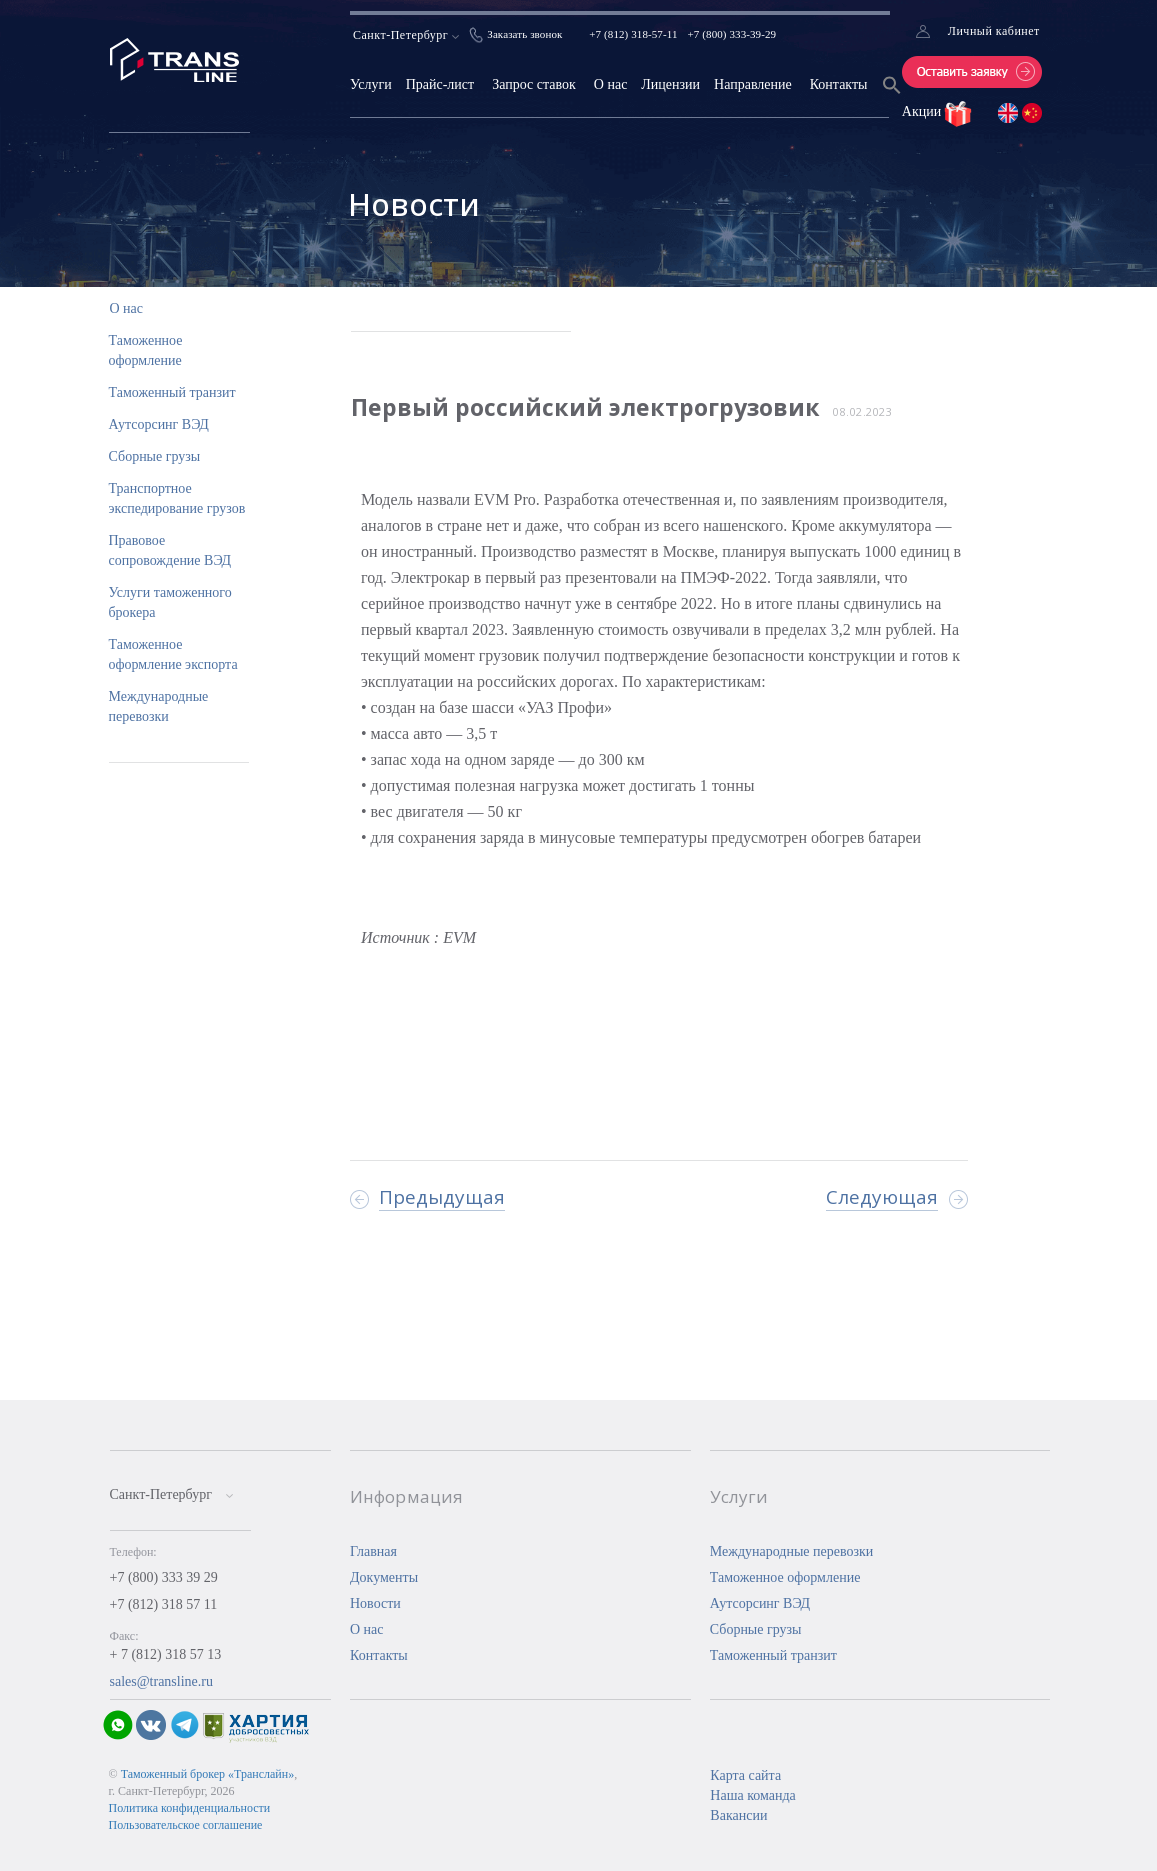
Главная (373, 1551)
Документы (384, 1577)
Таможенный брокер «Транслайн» (208, 1774)
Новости (375, 1603)
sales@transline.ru (161, 1681)
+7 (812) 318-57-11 (633, 34)
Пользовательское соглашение (186, 1825)
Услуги (371, 84)
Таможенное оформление (785, 1577)
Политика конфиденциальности (190, 1808)
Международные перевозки (792, 1551)
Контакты (839, 84)
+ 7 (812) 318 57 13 (166, 1654)
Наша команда (752, 1795)
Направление (753, 84)
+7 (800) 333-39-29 (732, 34)
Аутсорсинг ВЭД (159, 424)
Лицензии (670, 84)
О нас (611, 84)
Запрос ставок (534, 84)
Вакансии (738, 1815)
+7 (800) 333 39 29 (164, 1577)
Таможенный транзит (172, 392)
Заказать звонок (524, 34)
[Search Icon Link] (892, 97)
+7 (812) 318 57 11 (164, 1604)
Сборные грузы (155, 456)
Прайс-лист (440, 84)
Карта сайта (745, 1775)
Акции (923, 111)
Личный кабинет (994, 31)
